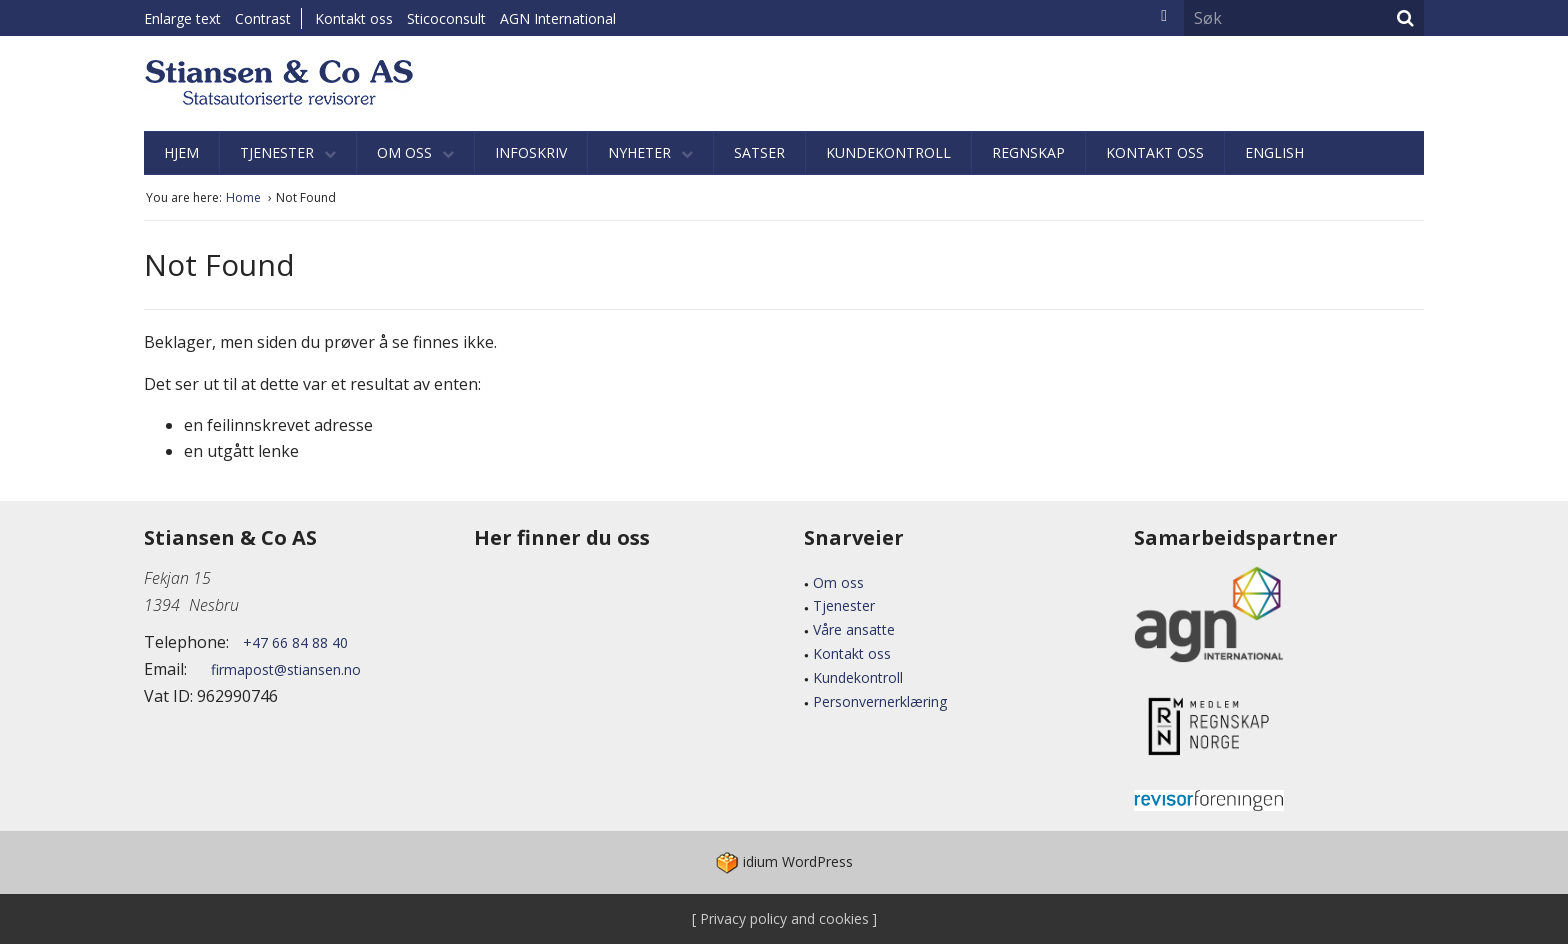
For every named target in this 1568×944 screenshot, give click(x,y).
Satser (759, 152)
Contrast (263, 18)
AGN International (558, 18)
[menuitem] (359, 18)
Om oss (415, 152)
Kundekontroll (888, 152)
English (1274, 152)
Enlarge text (182, 18)
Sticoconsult (446, 18)
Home (245, 197)
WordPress (784, 861)
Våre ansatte (854, 629)
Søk (1405, 18)
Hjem (181, 152)
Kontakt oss (354, 18)
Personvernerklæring (880, 701)
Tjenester (288, 152)
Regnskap (1028, 152)
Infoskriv (531, 152)
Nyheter (650, 152)
